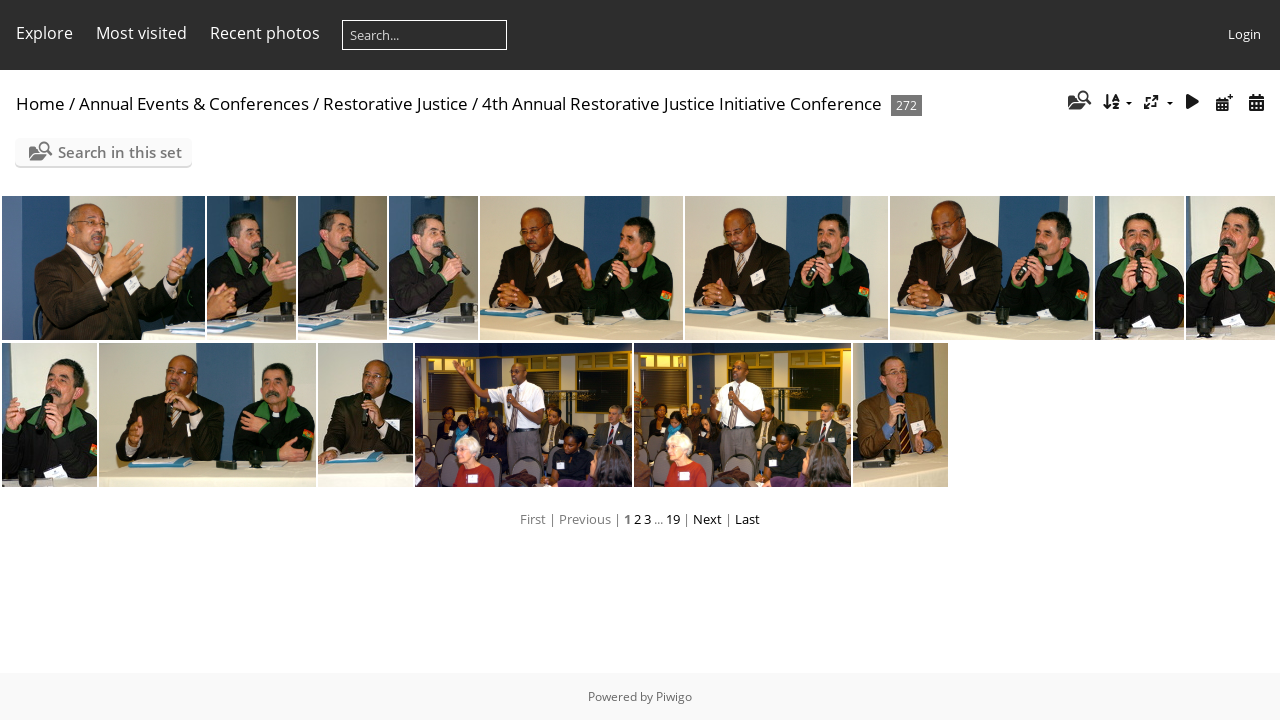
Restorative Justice (395, 103)
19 (673, 519)
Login (1244, 34)
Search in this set (120, 152)
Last (747, 519)
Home (40, 103)
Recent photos (265, 33)
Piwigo (674, 696)
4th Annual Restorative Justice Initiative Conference (682, 103)
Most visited (141, 33)
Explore (44, 33)
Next (707, 519)
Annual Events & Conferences (194, 103)
